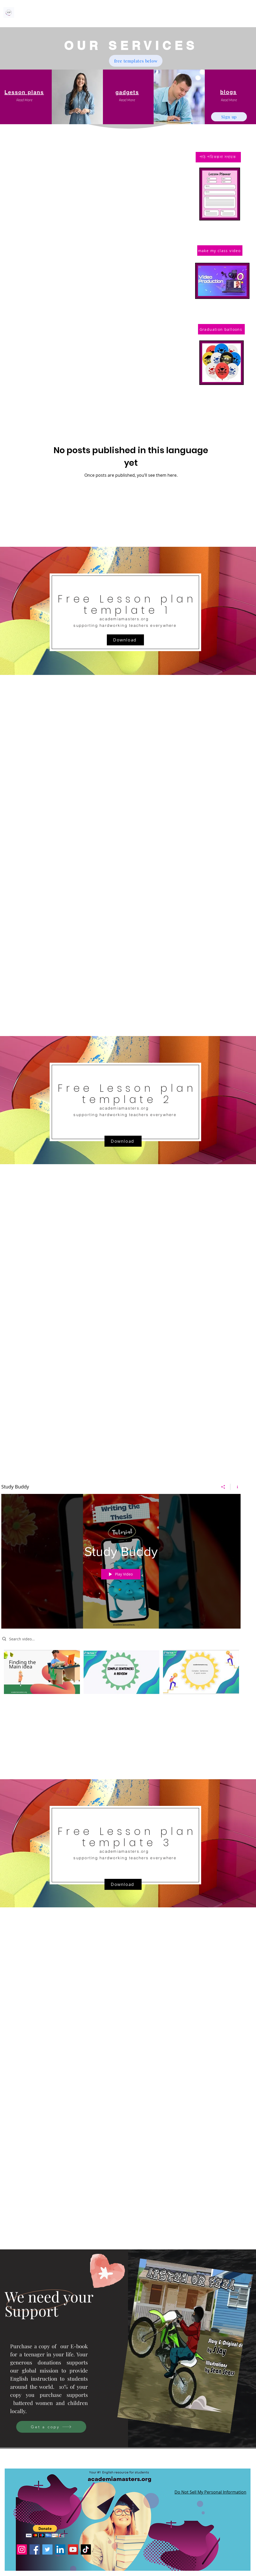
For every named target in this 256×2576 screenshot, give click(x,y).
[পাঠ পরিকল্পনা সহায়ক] (218, 157)
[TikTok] (86, 2549)
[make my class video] (219, 250)
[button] (24, 100)
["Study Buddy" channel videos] (121, 1675)
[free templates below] (135, 61)
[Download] (125, 639)
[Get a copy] (51, 2427)
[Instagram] (22, 2549)
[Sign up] (229, 116)
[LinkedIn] (60, 2549)
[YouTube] (73, 2549)
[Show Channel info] (235, 1487)
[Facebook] (35, 2549)
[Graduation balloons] (221, 329)
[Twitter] (47, 2549)
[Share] (223, 1487)
